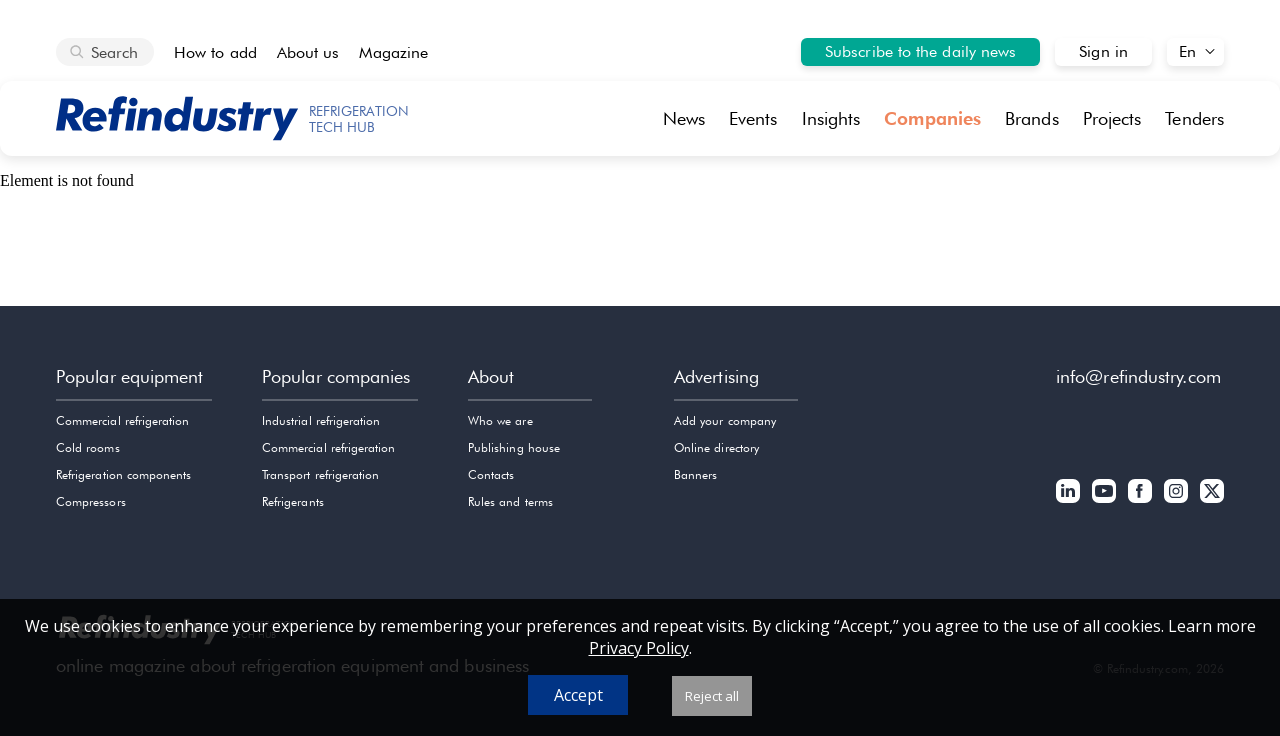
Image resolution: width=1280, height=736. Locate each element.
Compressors (91, 501)
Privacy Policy (639, 648)
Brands (1032, 118)
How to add (215, 52)
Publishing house (514, 447)
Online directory (716, 447)
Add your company (725, 420)
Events (753, 118)
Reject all (712, 696)
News (684, 118)
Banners (695, 474)
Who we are (500, 420)
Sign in (1103, 51)
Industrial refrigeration (321, 420)
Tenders (1194, 118)
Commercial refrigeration (122, 420)
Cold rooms (88, 447)
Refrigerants (293, 501)
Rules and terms (510, 501)
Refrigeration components (123, 474)
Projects (1112, 118)
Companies (932, 118)
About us (308, 52)
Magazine (393, 52)
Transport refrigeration (320, 474)
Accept (578, 695)
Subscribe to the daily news (920, 51)
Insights (831, 118)
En (1187, 51)
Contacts (491, 474)
